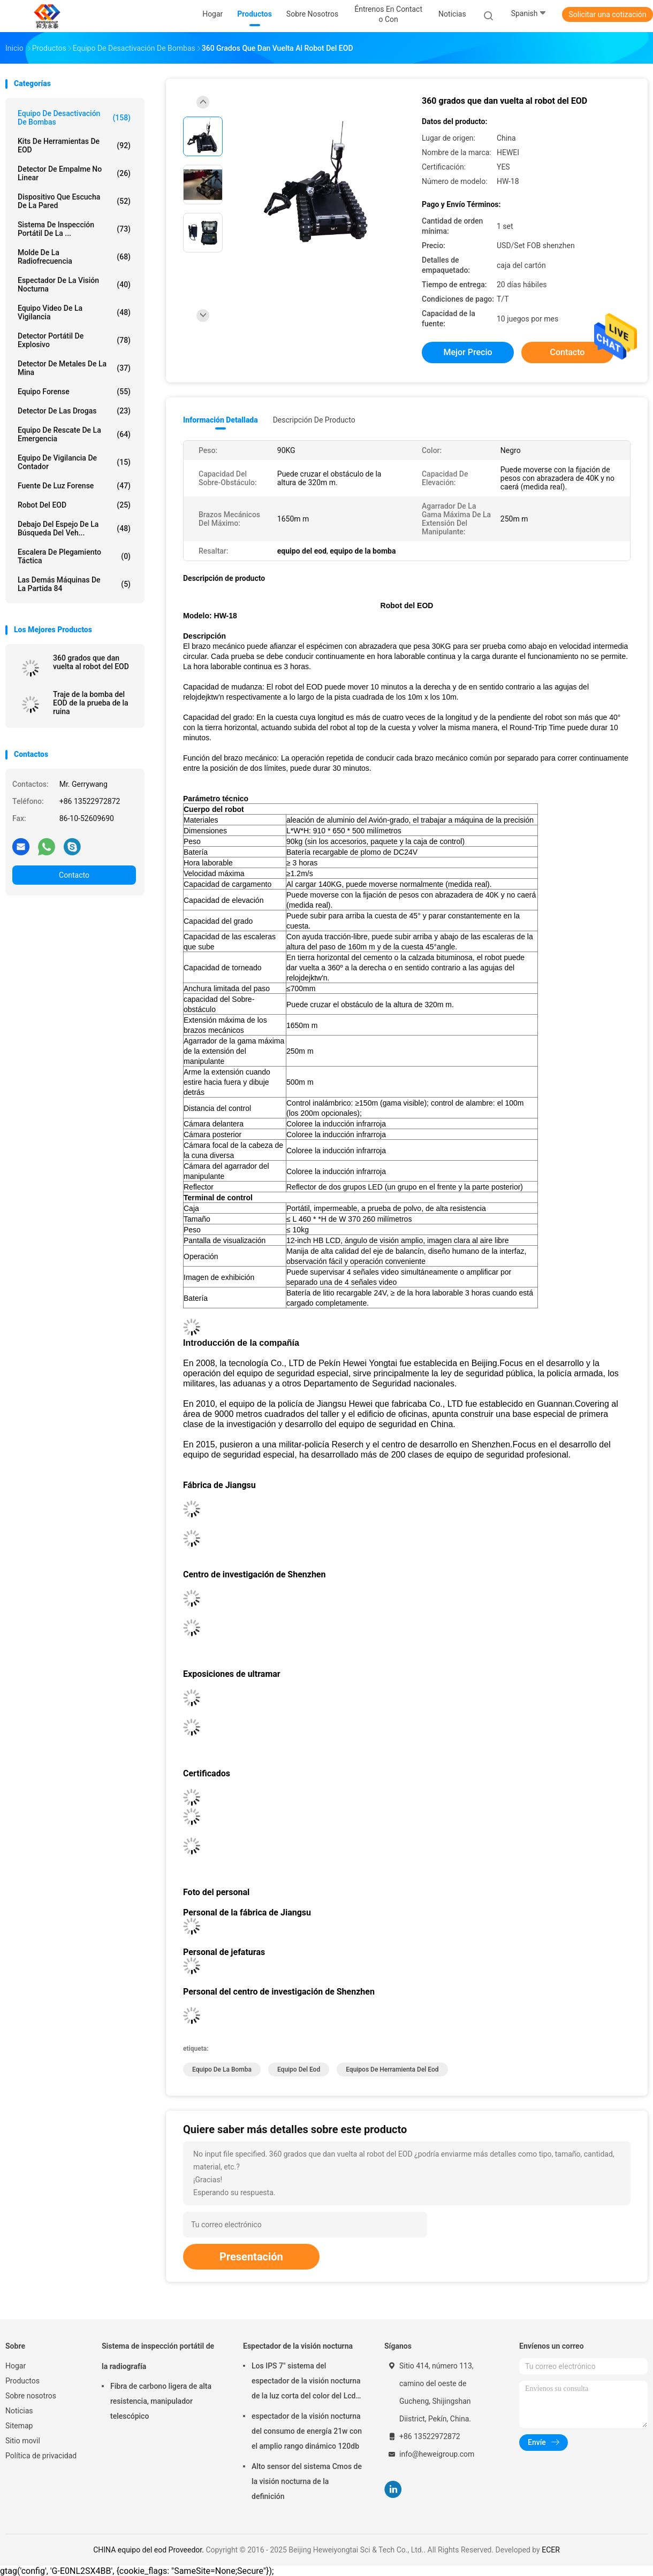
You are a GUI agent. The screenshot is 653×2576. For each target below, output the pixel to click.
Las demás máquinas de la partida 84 (74, 584)
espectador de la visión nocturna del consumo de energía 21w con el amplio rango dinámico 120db (307, 2431)
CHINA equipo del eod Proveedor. (149, 2550)
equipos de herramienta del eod (392, 2069)
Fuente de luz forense (74, 485)
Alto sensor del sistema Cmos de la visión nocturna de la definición (307, 2481)
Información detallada (220, 420)
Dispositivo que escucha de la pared (74, 201)
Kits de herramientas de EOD (74, 145)
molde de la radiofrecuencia (74, 256)
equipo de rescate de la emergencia (74, 434)
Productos (22, 2380)
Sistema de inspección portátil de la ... (74, 228)
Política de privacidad (41, 2455)
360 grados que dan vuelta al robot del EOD (91, 662)
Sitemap (19, 2425)
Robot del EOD (74, 505)
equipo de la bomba (222, 2069)
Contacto (74, 875)
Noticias (19, 2410)
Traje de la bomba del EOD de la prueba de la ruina (90, 703)
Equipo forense (74, 391)
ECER (551, 2550)
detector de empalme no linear (74, 173)
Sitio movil (22, 2440)
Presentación (251, 2256)
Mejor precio (467, 352)
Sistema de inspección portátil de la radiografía (158, 2356)
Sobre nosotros (30, 2395)
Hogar (15, 2366)
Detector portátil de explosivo (74, 340)
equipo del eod (298, 2069)
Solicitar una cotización (607, 14)
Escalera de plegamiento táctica (74, 556)
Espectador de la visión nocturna (74, 284)
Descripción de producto (314, 420)
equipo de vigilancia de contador (74, 462)
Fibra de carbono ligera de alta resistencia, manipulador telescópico (160, 2401)
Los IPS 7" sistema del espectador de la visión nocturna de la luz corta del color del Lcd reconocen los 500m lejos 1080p (306, 2382)
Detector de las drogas (74, 410)
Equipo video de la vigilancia (74, 312)
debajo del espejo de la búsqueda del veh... (74, 528)
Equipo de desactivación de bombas (74, 117)
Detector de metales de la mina (74, 368)
